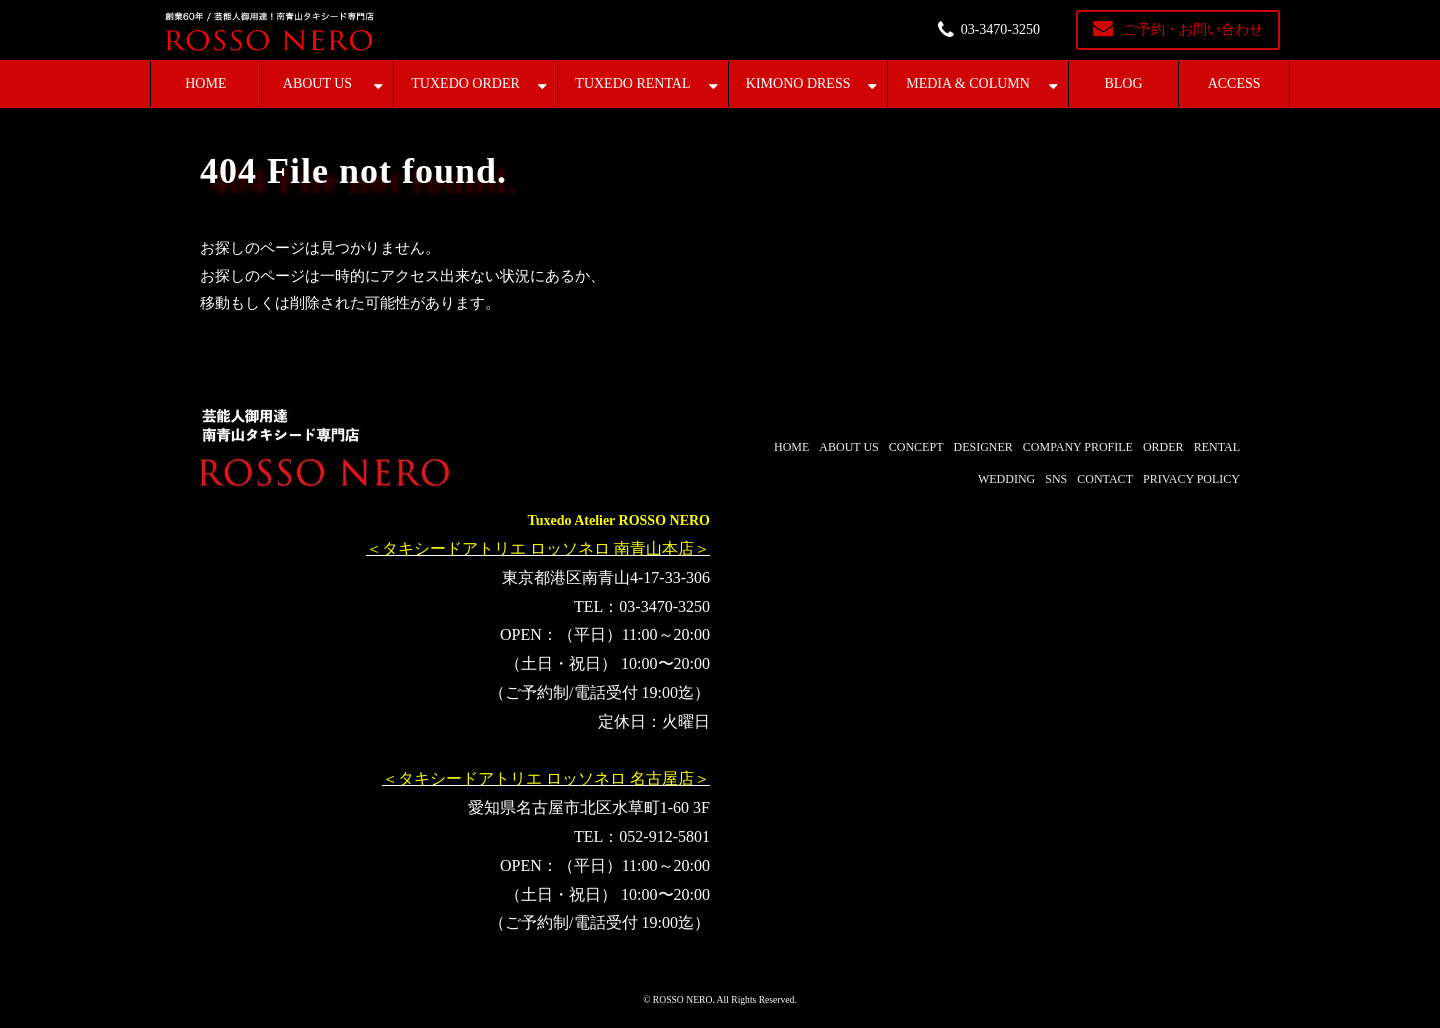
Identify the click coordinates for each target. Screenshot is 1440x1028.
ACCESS (1234, 83)
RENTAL (1217, 447)
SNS (1056, 479)
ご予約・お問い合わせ (1193, 29)
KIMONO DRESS (798, 83)
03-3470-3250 (1000, 29)
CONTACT (1105, 479)
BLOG (1123, 83)
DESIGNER (982, 447)
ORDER (1163, 447)
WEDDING (1006, 479)
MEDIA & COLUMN (968, 83)
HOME (205, 83)
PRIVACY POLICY (1191, 479)
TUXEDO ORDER (465, 83)
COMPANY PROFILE (1078, 447)
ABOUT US (317, 83)
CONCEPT (916, 447)
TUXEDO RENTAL (632, 83)
